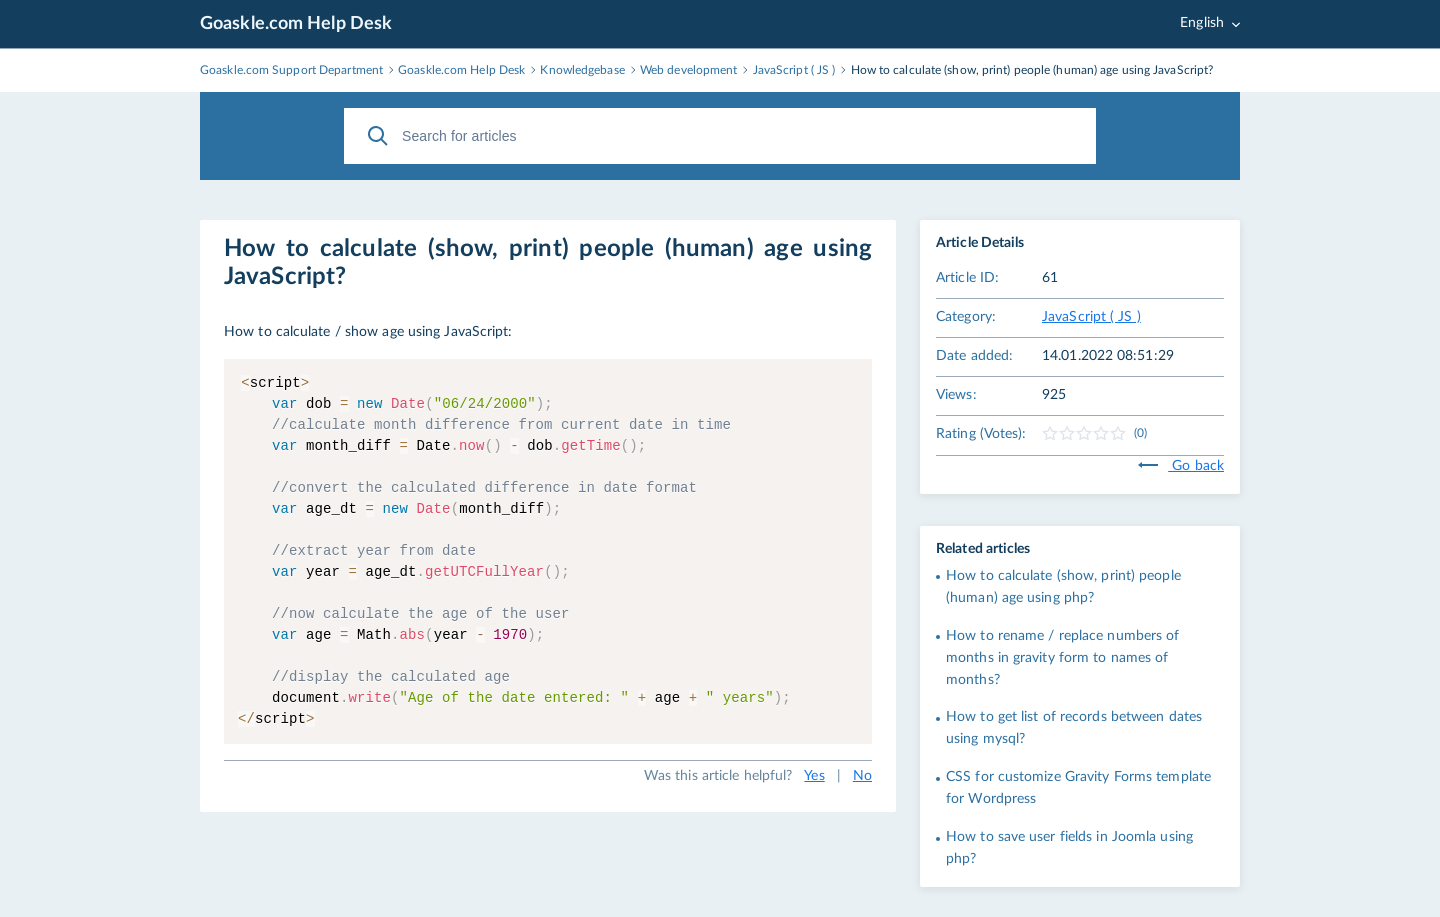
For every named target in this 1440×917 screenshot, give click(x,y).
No (862, 776)
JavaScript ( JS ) (1091, 317)
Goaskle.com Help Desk (296, 24)
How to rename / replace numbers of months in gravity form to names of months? (1062, 658)
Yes (814, 776)
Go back (1181, 466)
